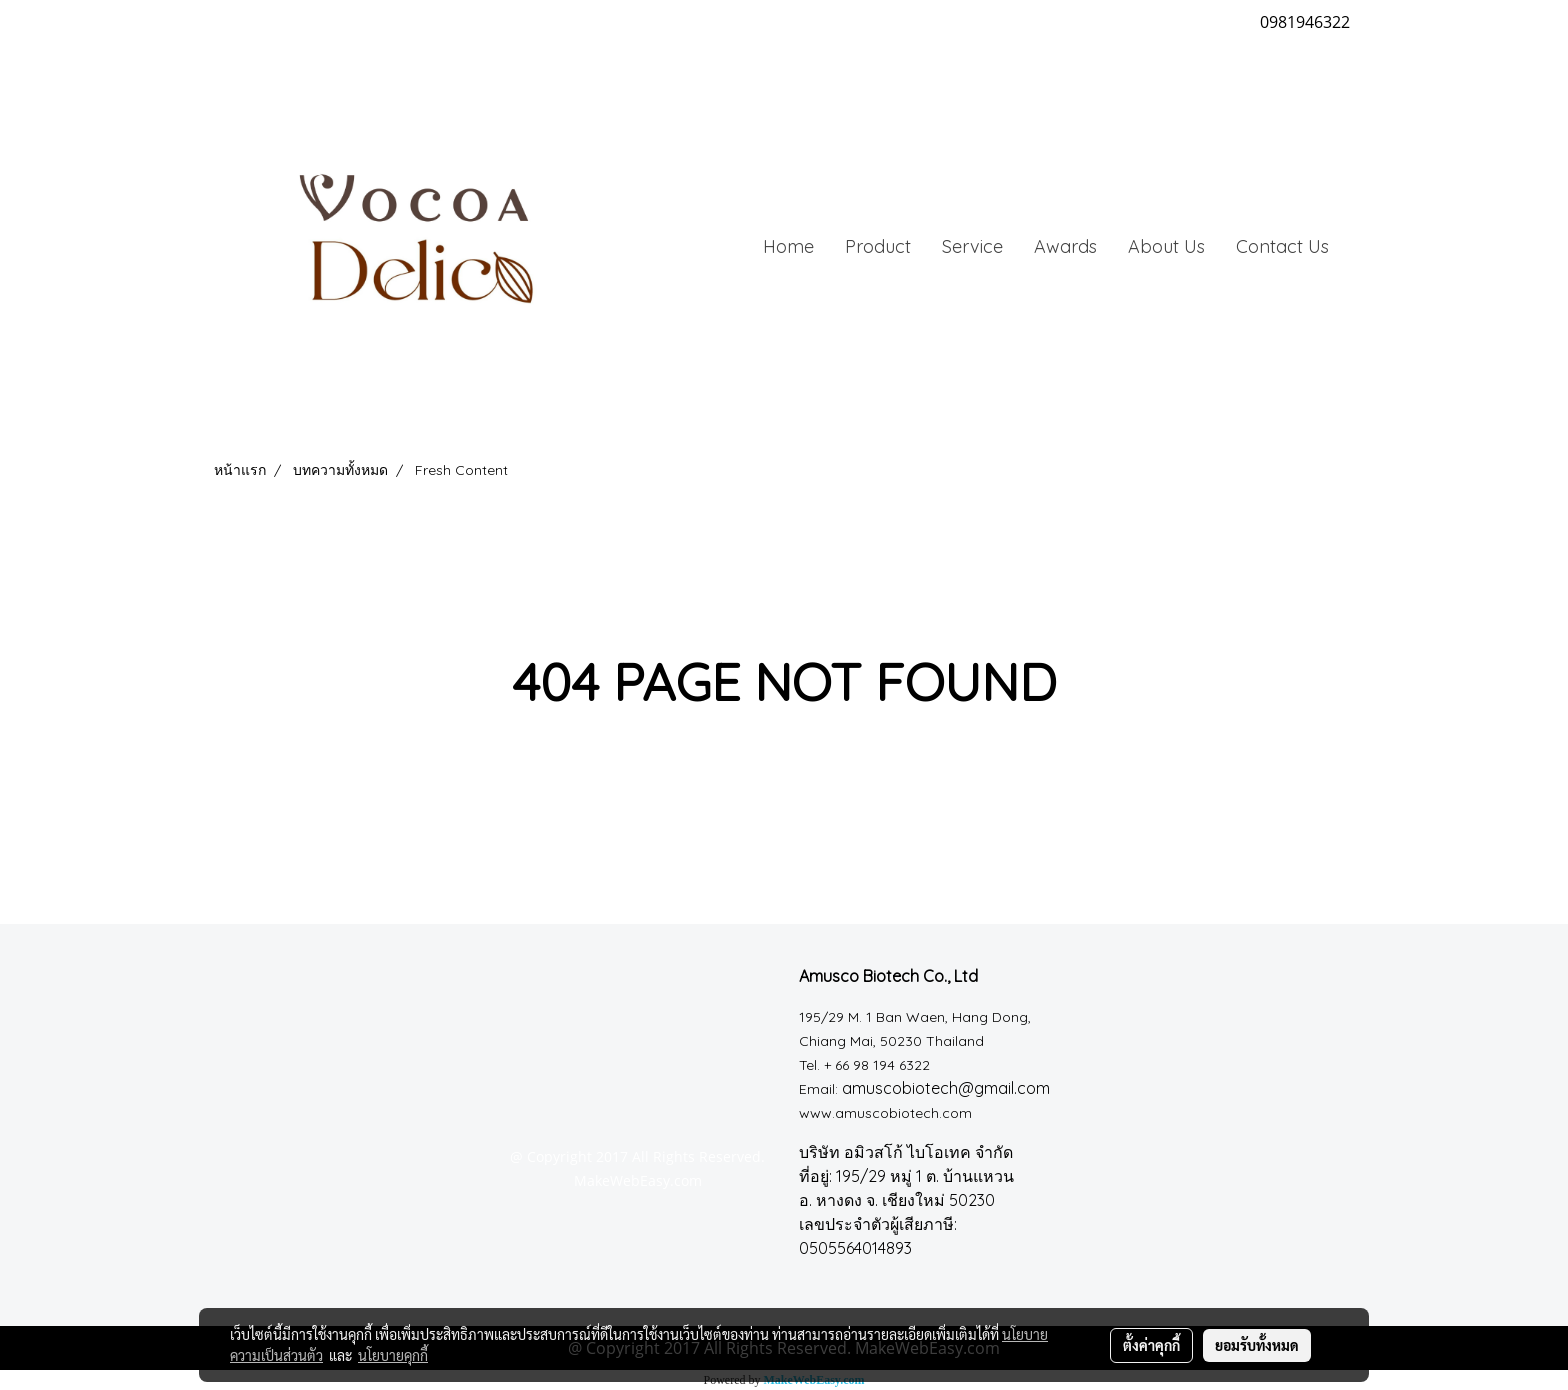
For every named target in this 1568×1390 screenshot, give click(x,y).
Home (788, 246)
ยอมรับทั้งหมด (1257, 1345)
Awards (1065, 246)
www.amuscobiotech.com (885, 1113)
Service (972, 246)
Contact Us (1282, 246)
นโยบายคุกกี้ (393, 1355)
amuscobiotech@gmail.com (946, 1088)
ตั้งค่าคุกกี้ (1151, 1345)
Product (878, 246)
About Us (1166, 246)
